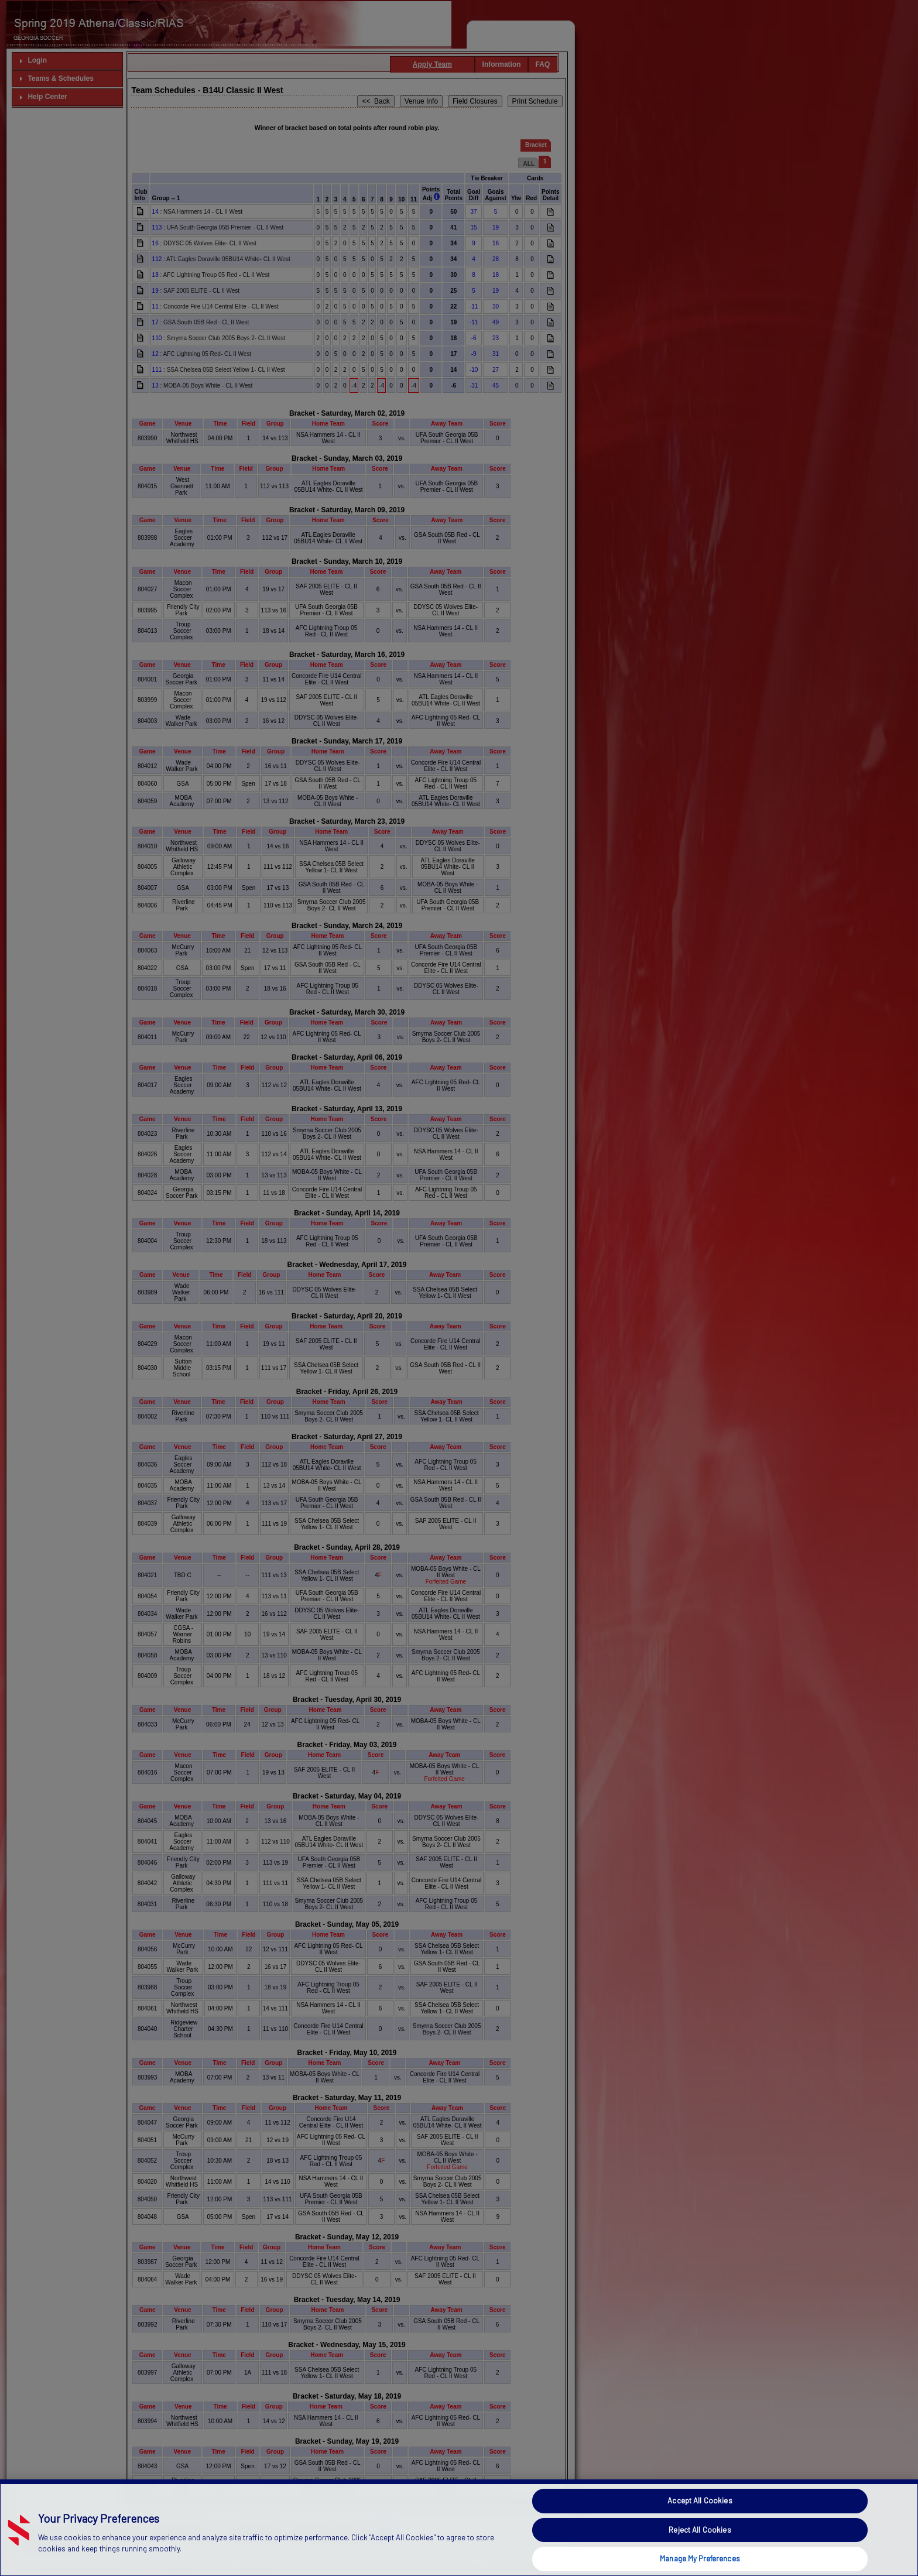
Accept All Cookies (699, 2555)
